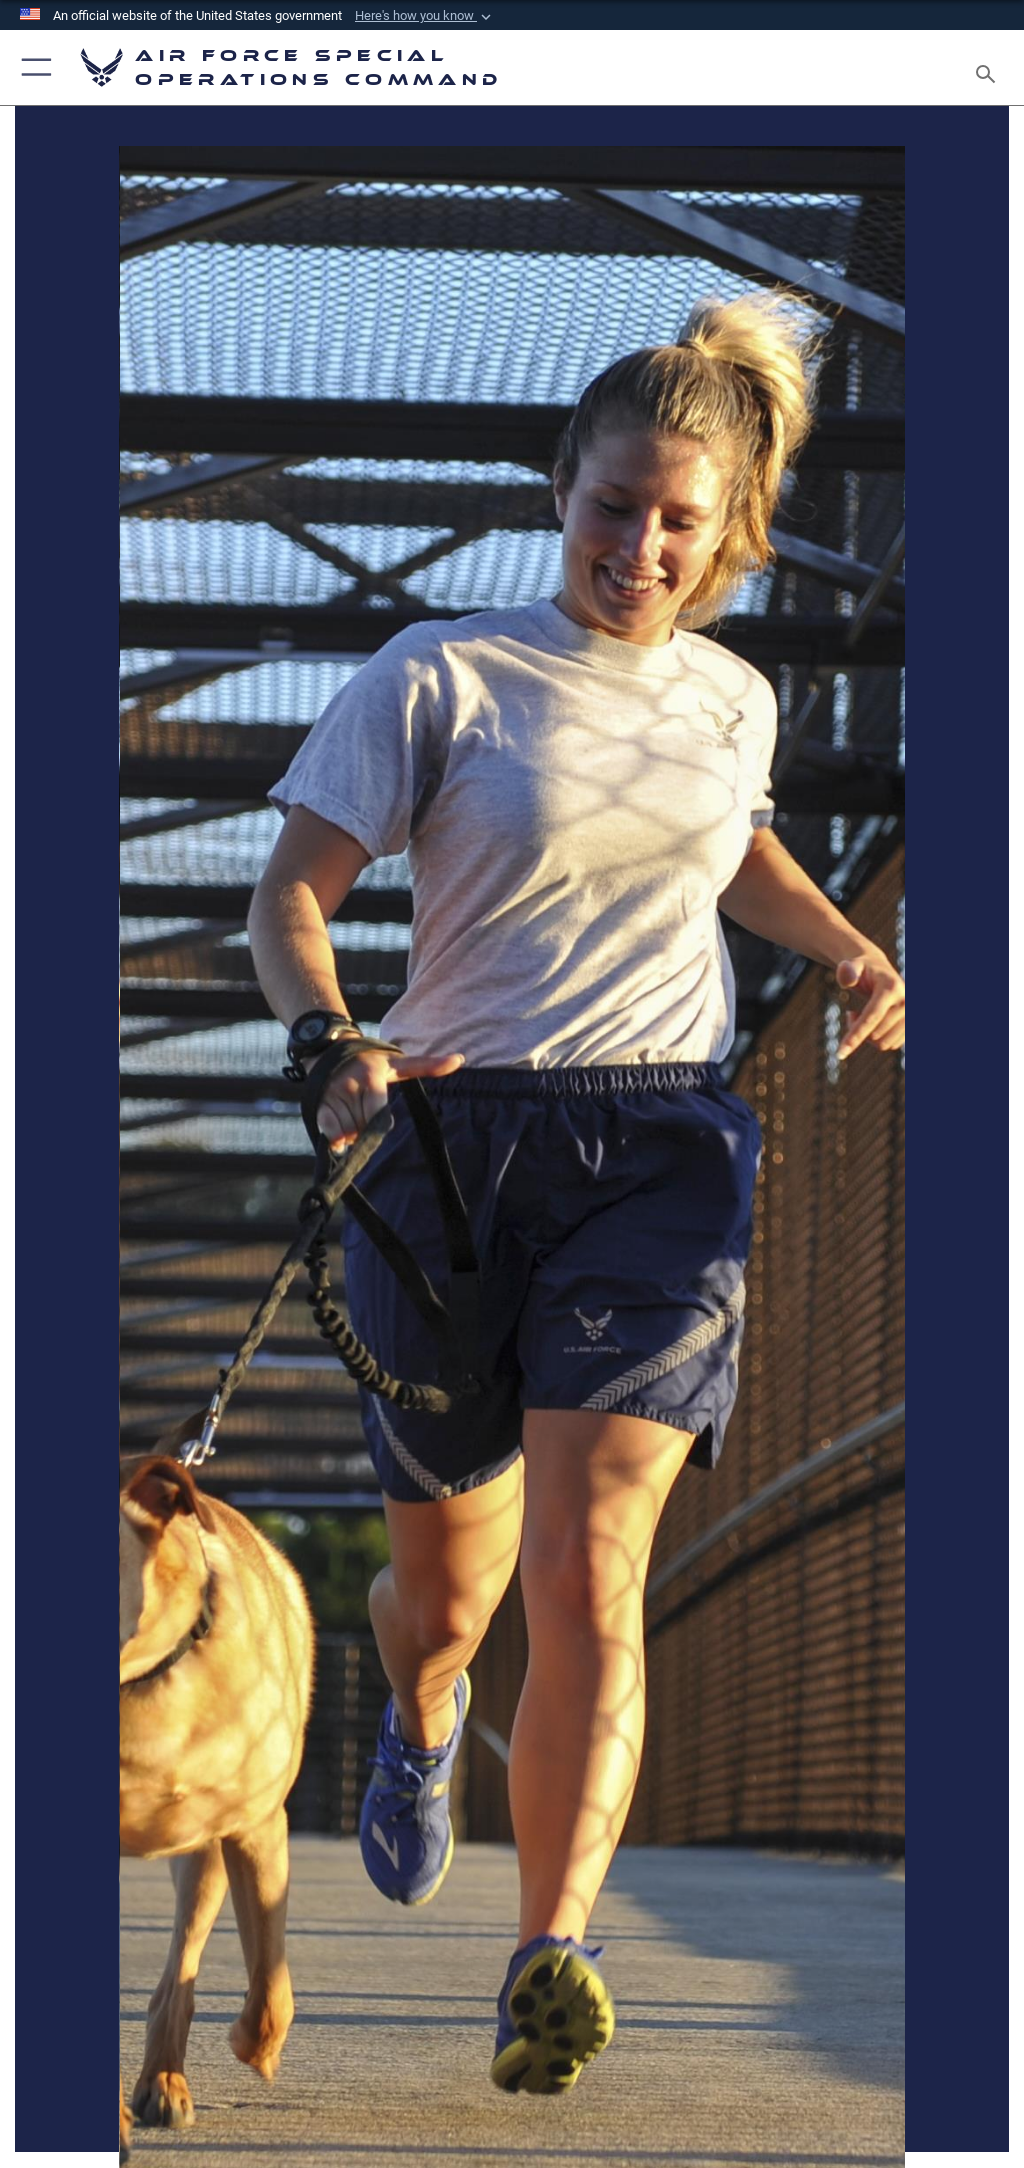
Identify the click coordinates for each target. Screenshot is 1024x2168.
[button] (425, 16)
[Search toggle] (989, 67)
